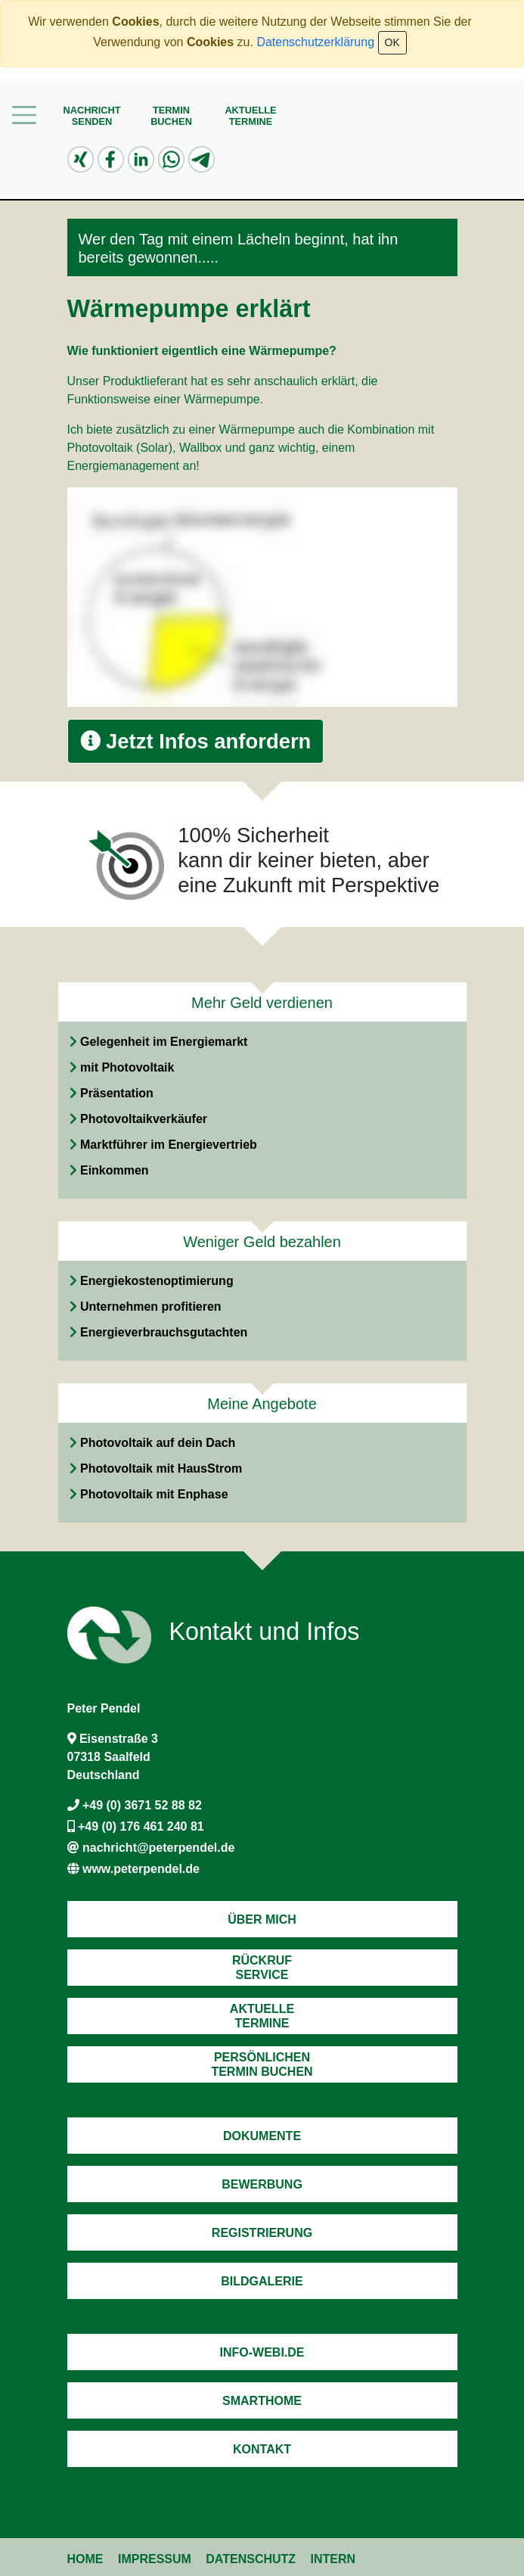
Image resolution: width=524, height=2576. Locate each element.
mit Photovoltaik (127, 1067)
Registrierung (262, 2232)
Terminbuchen (171, 115)
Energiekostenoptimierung (157, 1280)
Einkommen (114, 1170)
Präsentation (116, 1093)
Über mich (262, 1919)
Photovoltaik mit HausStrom (161, 1468)
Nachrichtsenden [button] (91, 115)
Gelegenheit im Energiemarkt (163, 1041)
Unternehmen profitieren (151, 1306)
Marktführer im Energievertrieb (168, 1144)
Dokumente (262, 2136)
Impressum (154, 2559)
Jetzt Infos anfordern (196, 741)
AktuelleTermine (250, 115)
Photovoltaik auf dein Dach (157, 1442)
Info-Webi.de (262, 2352)
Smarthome (262, 2400)
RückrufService (262, 1967)
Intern (333, 2559)
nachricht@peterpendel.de (158, 1847)
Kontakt (262, 2449)
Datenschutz (251, 2559)
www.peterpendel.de (141, 1868)
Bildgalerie (261, 2281)
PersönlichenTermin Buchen (261, 2064)
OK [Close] (392, 42)
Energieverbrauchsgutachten (163, 1332)
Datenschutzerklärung (315, 42)
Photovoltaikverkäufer (143, 1118)
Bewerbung (262, 2184)
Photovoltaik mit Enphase (154, 1494)
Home (85, 2559)
